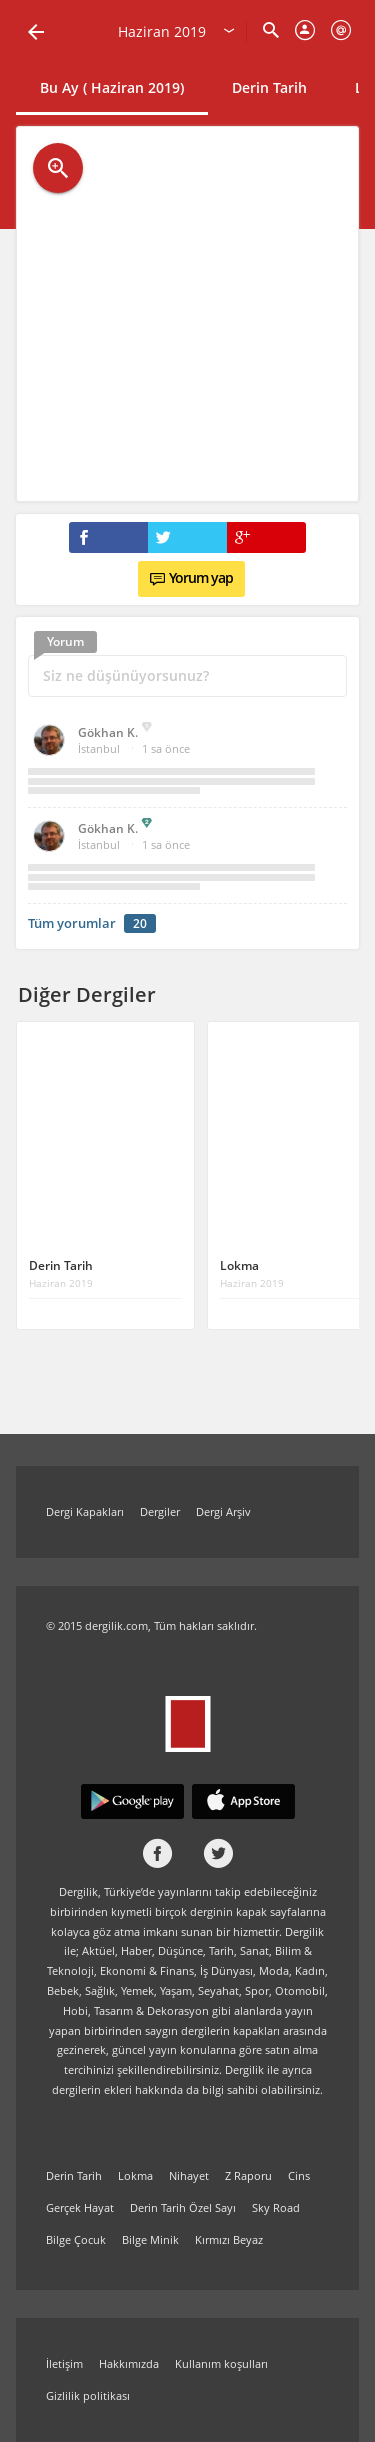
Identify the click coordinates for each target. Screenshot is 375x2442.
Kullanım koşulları (221, 2363)
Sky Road (276, 2207)
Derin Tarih (269, 87)
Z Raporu (248, 2175)
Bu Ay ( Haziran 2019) (112, 87)
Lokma (135, 2175)
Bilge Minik (150, 2239)
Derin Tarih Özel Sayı (183, 2207)
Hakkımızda (129, 2363)
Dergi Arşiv (223, 1511)
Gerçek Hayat (80, 2207)
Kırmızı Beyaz (229, 2239)
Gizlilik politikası (88, 2395)
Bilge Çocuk (76, 2239)
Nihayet (189, 2175)
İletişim (64, 2363)
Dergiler (160, 1511)
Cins (299, 2175)
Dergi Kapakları (85, 1511)
